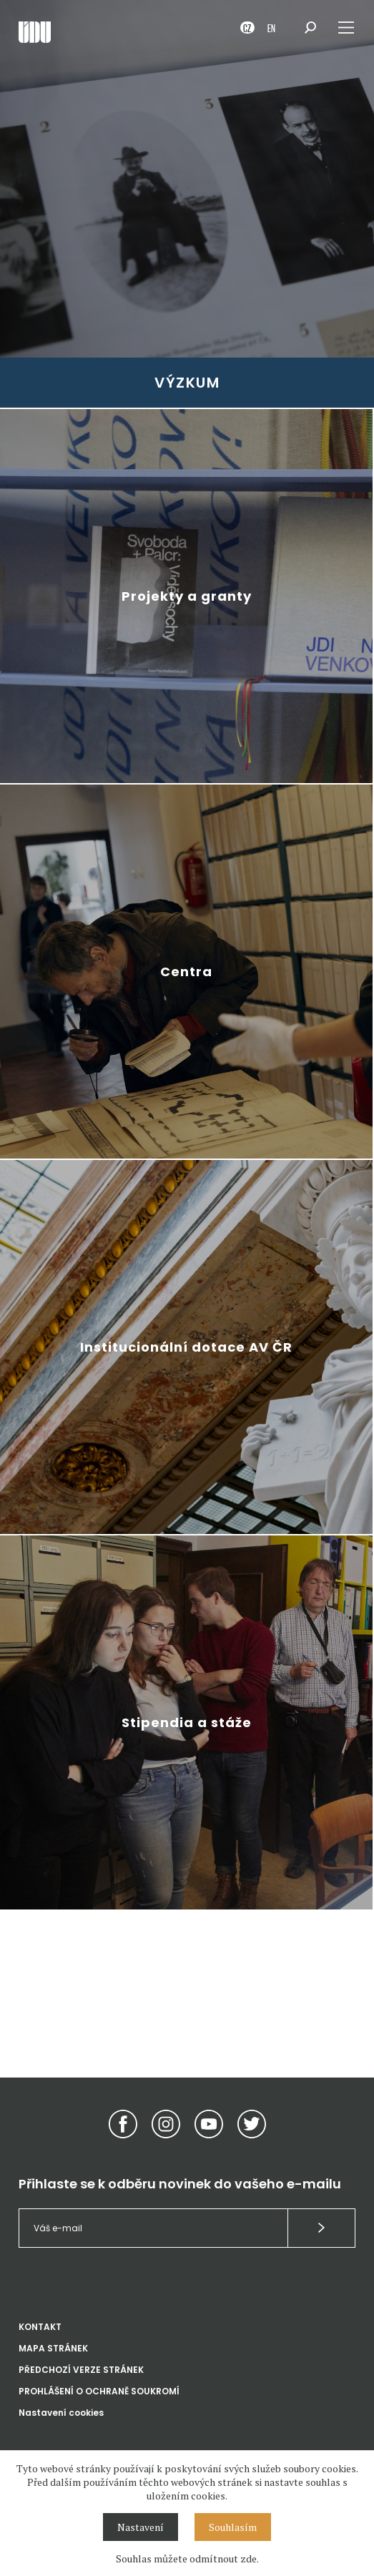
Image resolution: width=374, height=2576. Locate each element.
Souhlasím (233, 2527)
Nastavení (140, 2527)
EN (271, 27)
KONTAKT (40, 2327)
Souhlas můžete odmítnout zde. (187, 2558)
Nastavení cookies (61, 2413)
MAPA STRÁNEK (53, 2348)
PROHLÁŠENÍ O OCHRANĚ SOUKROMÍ (99, 2391)
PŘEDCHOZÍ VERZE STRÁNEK (81, 2370)
